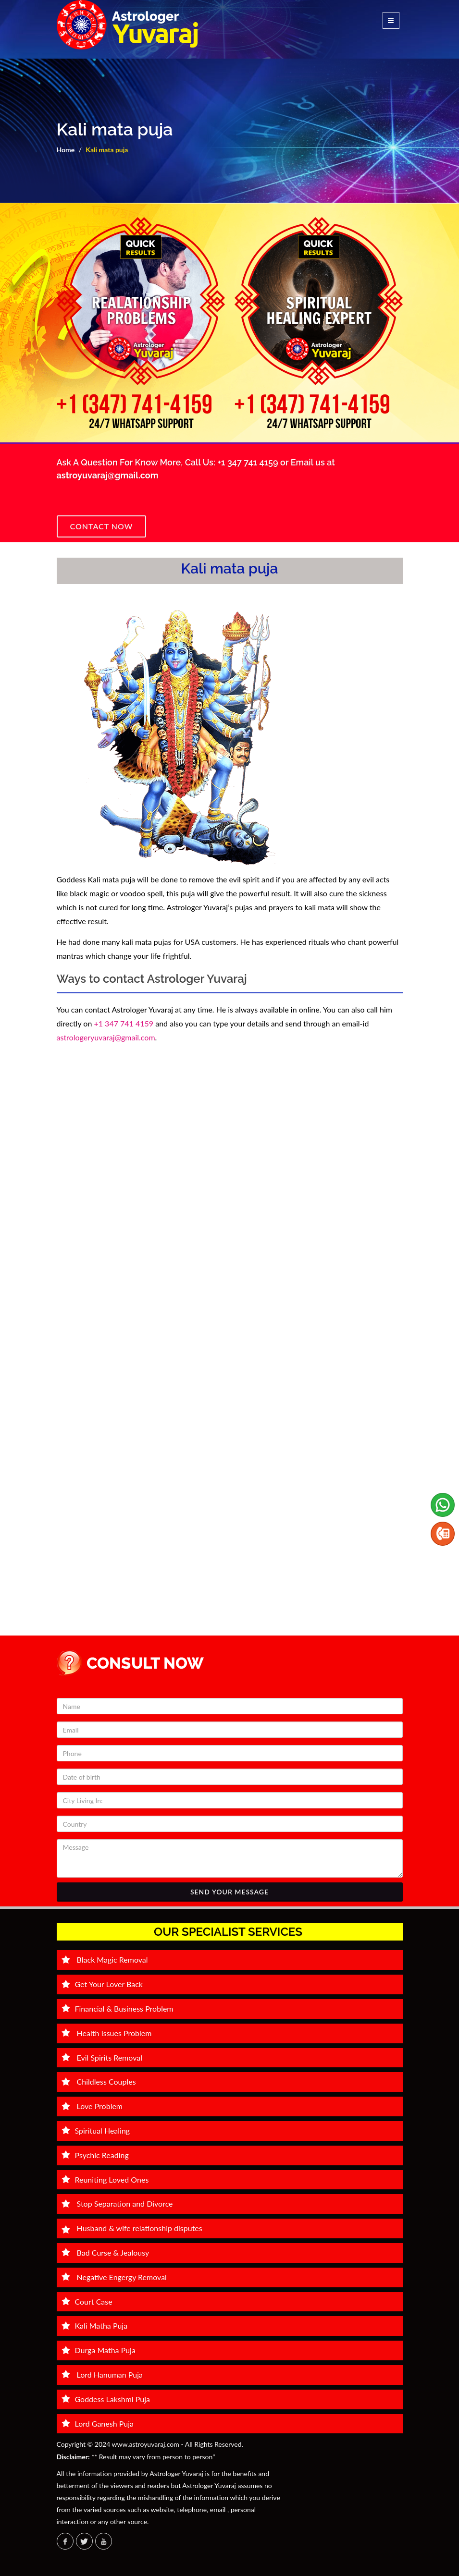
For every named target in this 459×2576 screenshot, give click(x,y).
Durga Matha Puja (99, 2350)
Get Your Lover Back (102, 1984)
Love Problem (92, 2106)
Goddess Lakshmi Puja (106, 2399)
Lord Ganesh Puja (98, 2423)
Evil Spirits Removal (102, 2057)
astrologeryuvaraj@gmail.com (106, 1037)
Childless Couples (99, 2081)
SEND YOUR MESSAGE (229, 1892)
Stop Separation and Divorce (117, 2203)
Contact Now (101, 526)
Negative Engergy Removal (114, 2277)
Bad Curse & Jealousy (105, 2252)
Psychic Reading (95, 2155)
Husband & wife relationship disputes (132, 2228)
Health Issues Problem (107, 2033)
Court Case (87, 2301)
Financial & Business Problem (118, 2008)
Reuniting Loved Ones (105, 2179)
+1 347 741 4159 (248, 462)
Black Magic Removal (105, 1959)
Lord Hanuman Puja (102, 2374)
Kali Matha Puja (95, 2325)
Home (66, 150)
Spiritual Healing (96, 2130)
